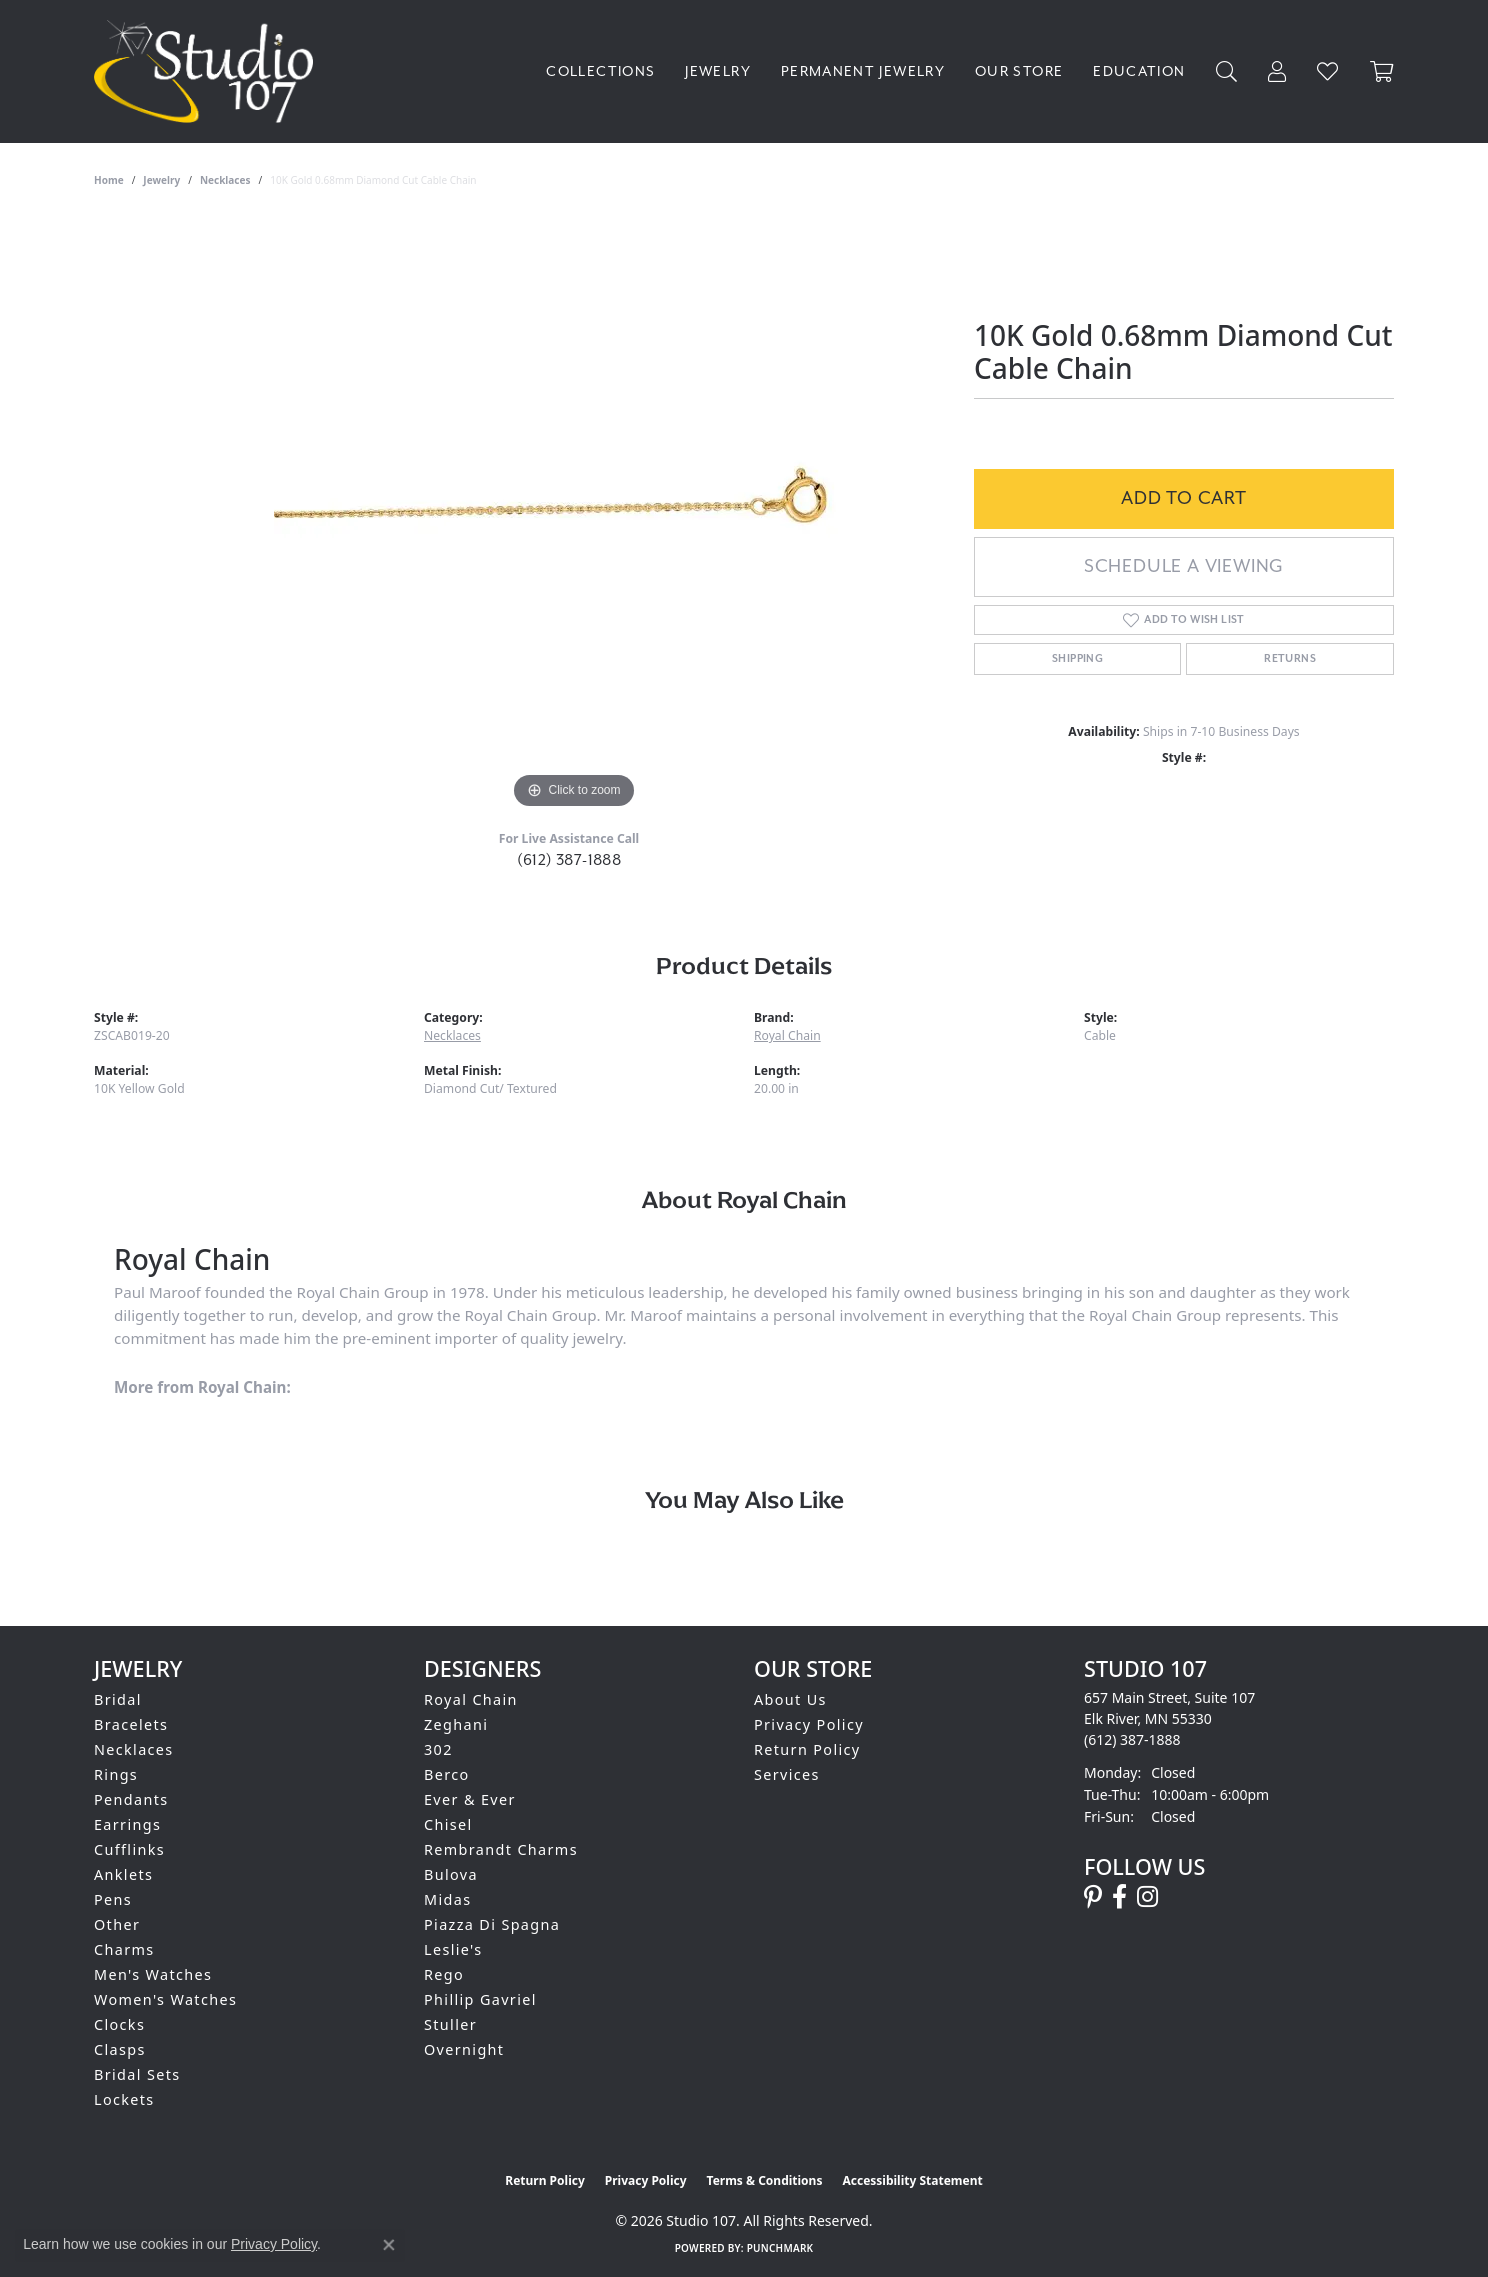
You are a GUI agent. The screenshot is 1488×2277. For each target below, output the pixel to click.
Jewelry (718, 71)
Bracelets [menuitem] (131, 1724)
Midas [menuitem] (447, 1899)
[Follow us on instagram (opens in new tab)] (1147, 1897)
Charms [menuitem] (124, 1949)
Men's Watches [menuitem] (153, 1974)
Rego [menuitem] (444, 1974)
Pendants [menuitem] (131, 1799)
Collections (600, 71)
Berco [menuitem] (447, 1774)
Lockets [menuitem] (124, 2099)
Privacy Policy (809, 1724)
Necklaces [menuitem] (134, 1749)
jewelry (161, 180)
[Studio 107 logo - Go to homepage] (208, 71)
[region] (574, 514)
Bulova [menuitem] (451, 1874)
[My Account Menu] (1277, 71)
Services (787, 1774)
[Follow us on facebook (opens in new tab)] (1119, 1897)
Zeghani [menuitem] (456, 1724)
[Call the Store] (1132, 1739)
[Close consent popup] (389, 2245)
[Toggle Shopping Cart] (1382, 71)
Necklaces (225, 180)
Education (1139, 71)
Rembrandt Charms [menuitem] (501, 1849)
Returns (1290, 659)
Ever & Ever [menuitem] (470, 1799)
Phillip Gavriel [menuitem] (480, 1999)
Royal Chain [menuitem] (471, 1699)
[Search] (1227, 71)
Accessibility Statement (912, 2180)
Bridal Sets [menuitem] (137, 2074)
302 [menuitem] (438, 1749)
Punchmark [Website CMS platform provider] (780, 2248)
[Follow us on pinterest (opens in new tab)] (1093, 1897)
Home (109, 180)
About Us (790, 1699)
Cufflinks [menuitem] (129, 1849)
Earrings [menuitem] (127, 1824)
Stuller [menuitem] (450, 2024)
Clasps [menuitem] (120, 2049)
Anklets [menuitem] (123, 1874)
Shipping (1077, 659)
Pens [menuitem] (113, 1899)
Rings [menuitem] (116, 1774)
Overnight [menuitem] (464, 2049)
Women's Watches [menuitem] (165, 1999)
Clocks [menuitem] (119, 2024)
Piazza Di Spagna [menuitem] (492, 1924)
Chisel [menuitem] (448, 1824)
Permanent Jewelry (863, 71)
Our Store (1019, 71)
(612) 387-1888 (569, 860)
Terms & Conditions (765, 2180)
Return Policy (807, 1749)
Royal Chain (787, 1035)
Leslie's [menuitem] (453, 1949)
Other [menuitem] (117, 1924)
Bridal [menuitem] (118, 1699)
